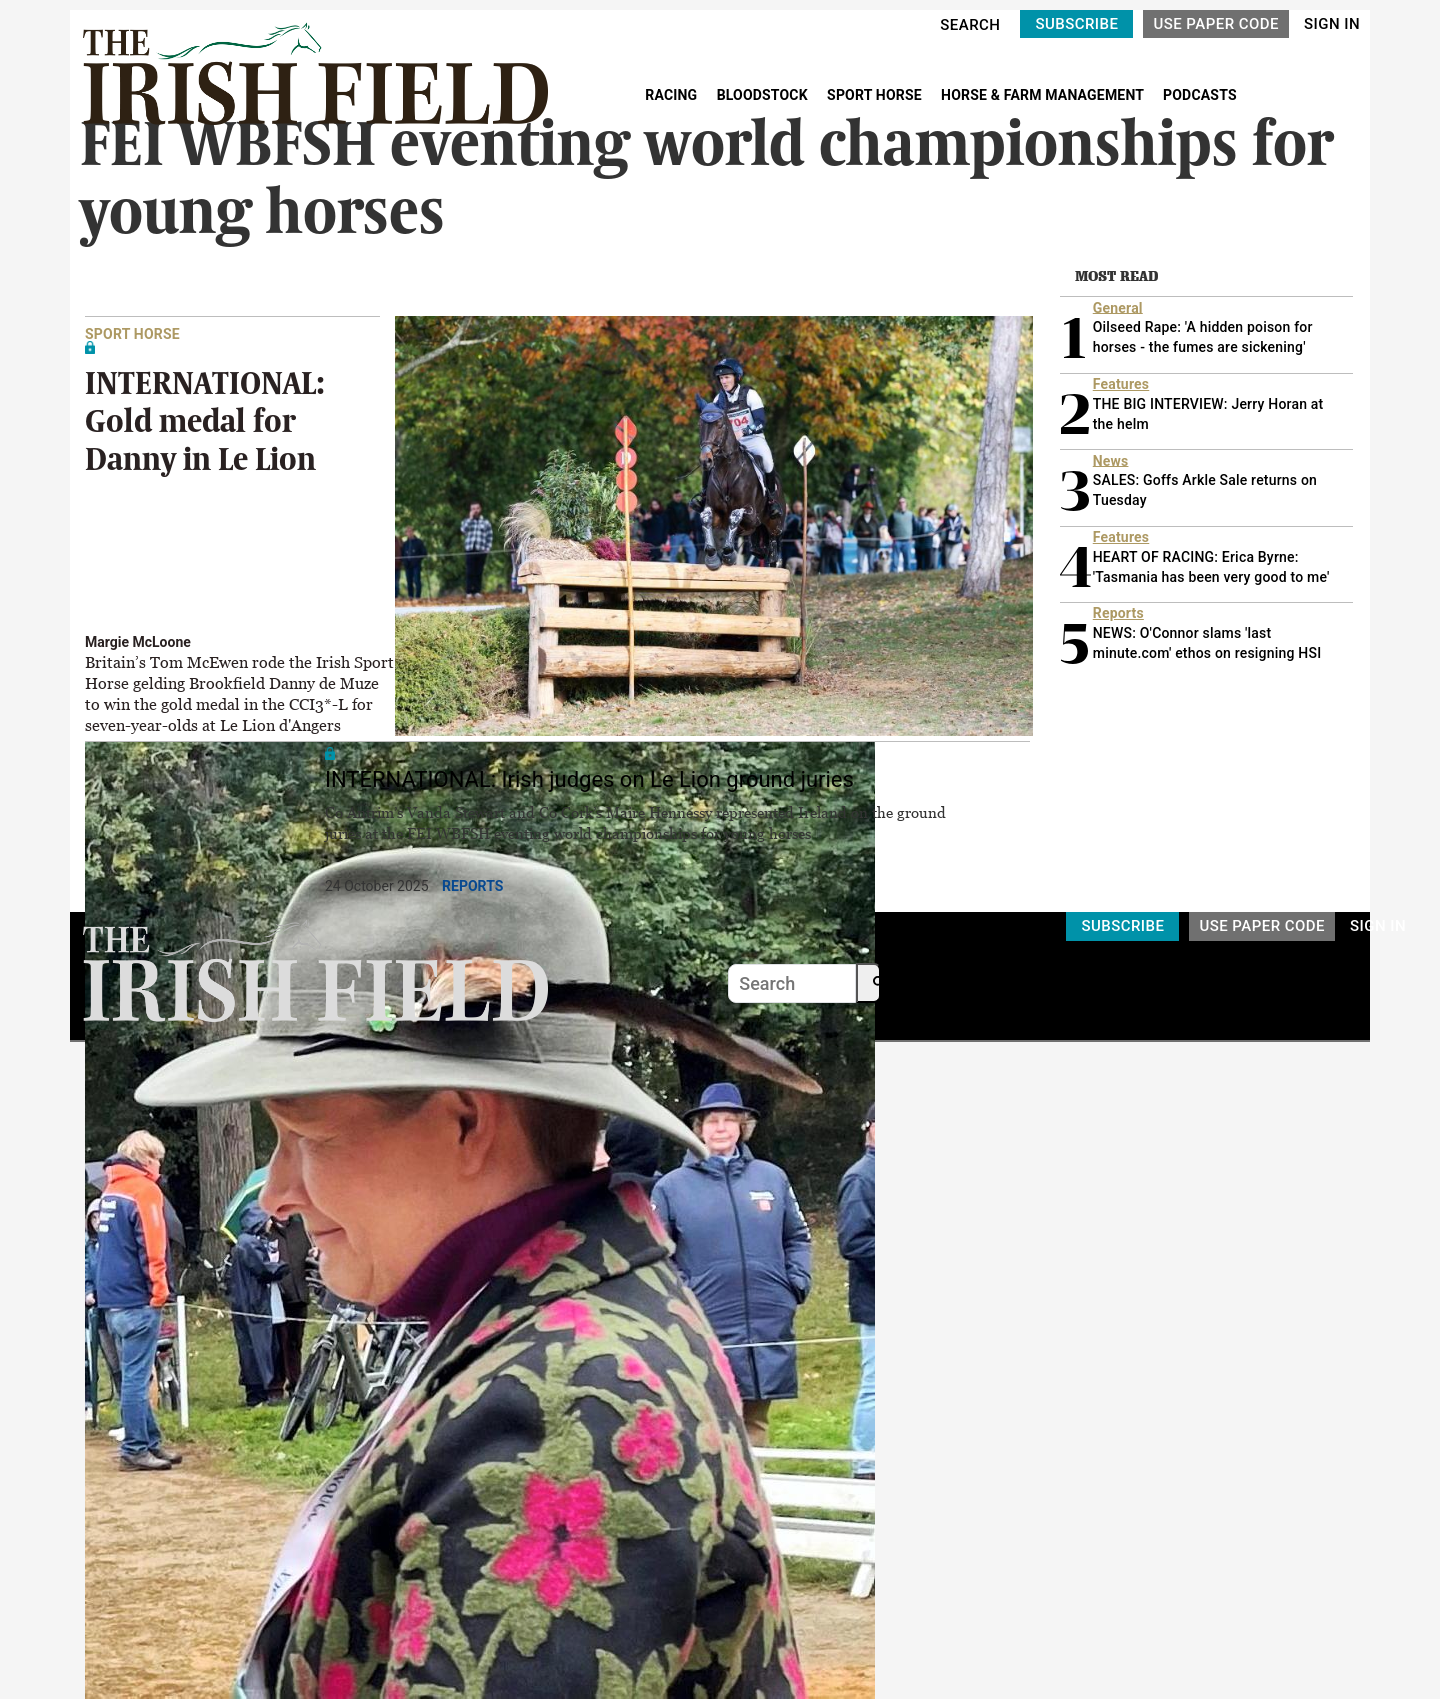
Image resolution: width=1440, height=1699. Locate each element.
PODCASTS (1200, 95)
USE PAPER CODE (1216, 24)
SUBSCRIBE (1076, 24)
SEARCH (970, 25)
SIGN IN (1332, 24)
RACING (673, 95)
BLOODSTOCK (764, 95)
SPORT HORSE (876, 95)
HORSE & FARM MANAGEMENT (1044, 95)
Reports (472, 886)
